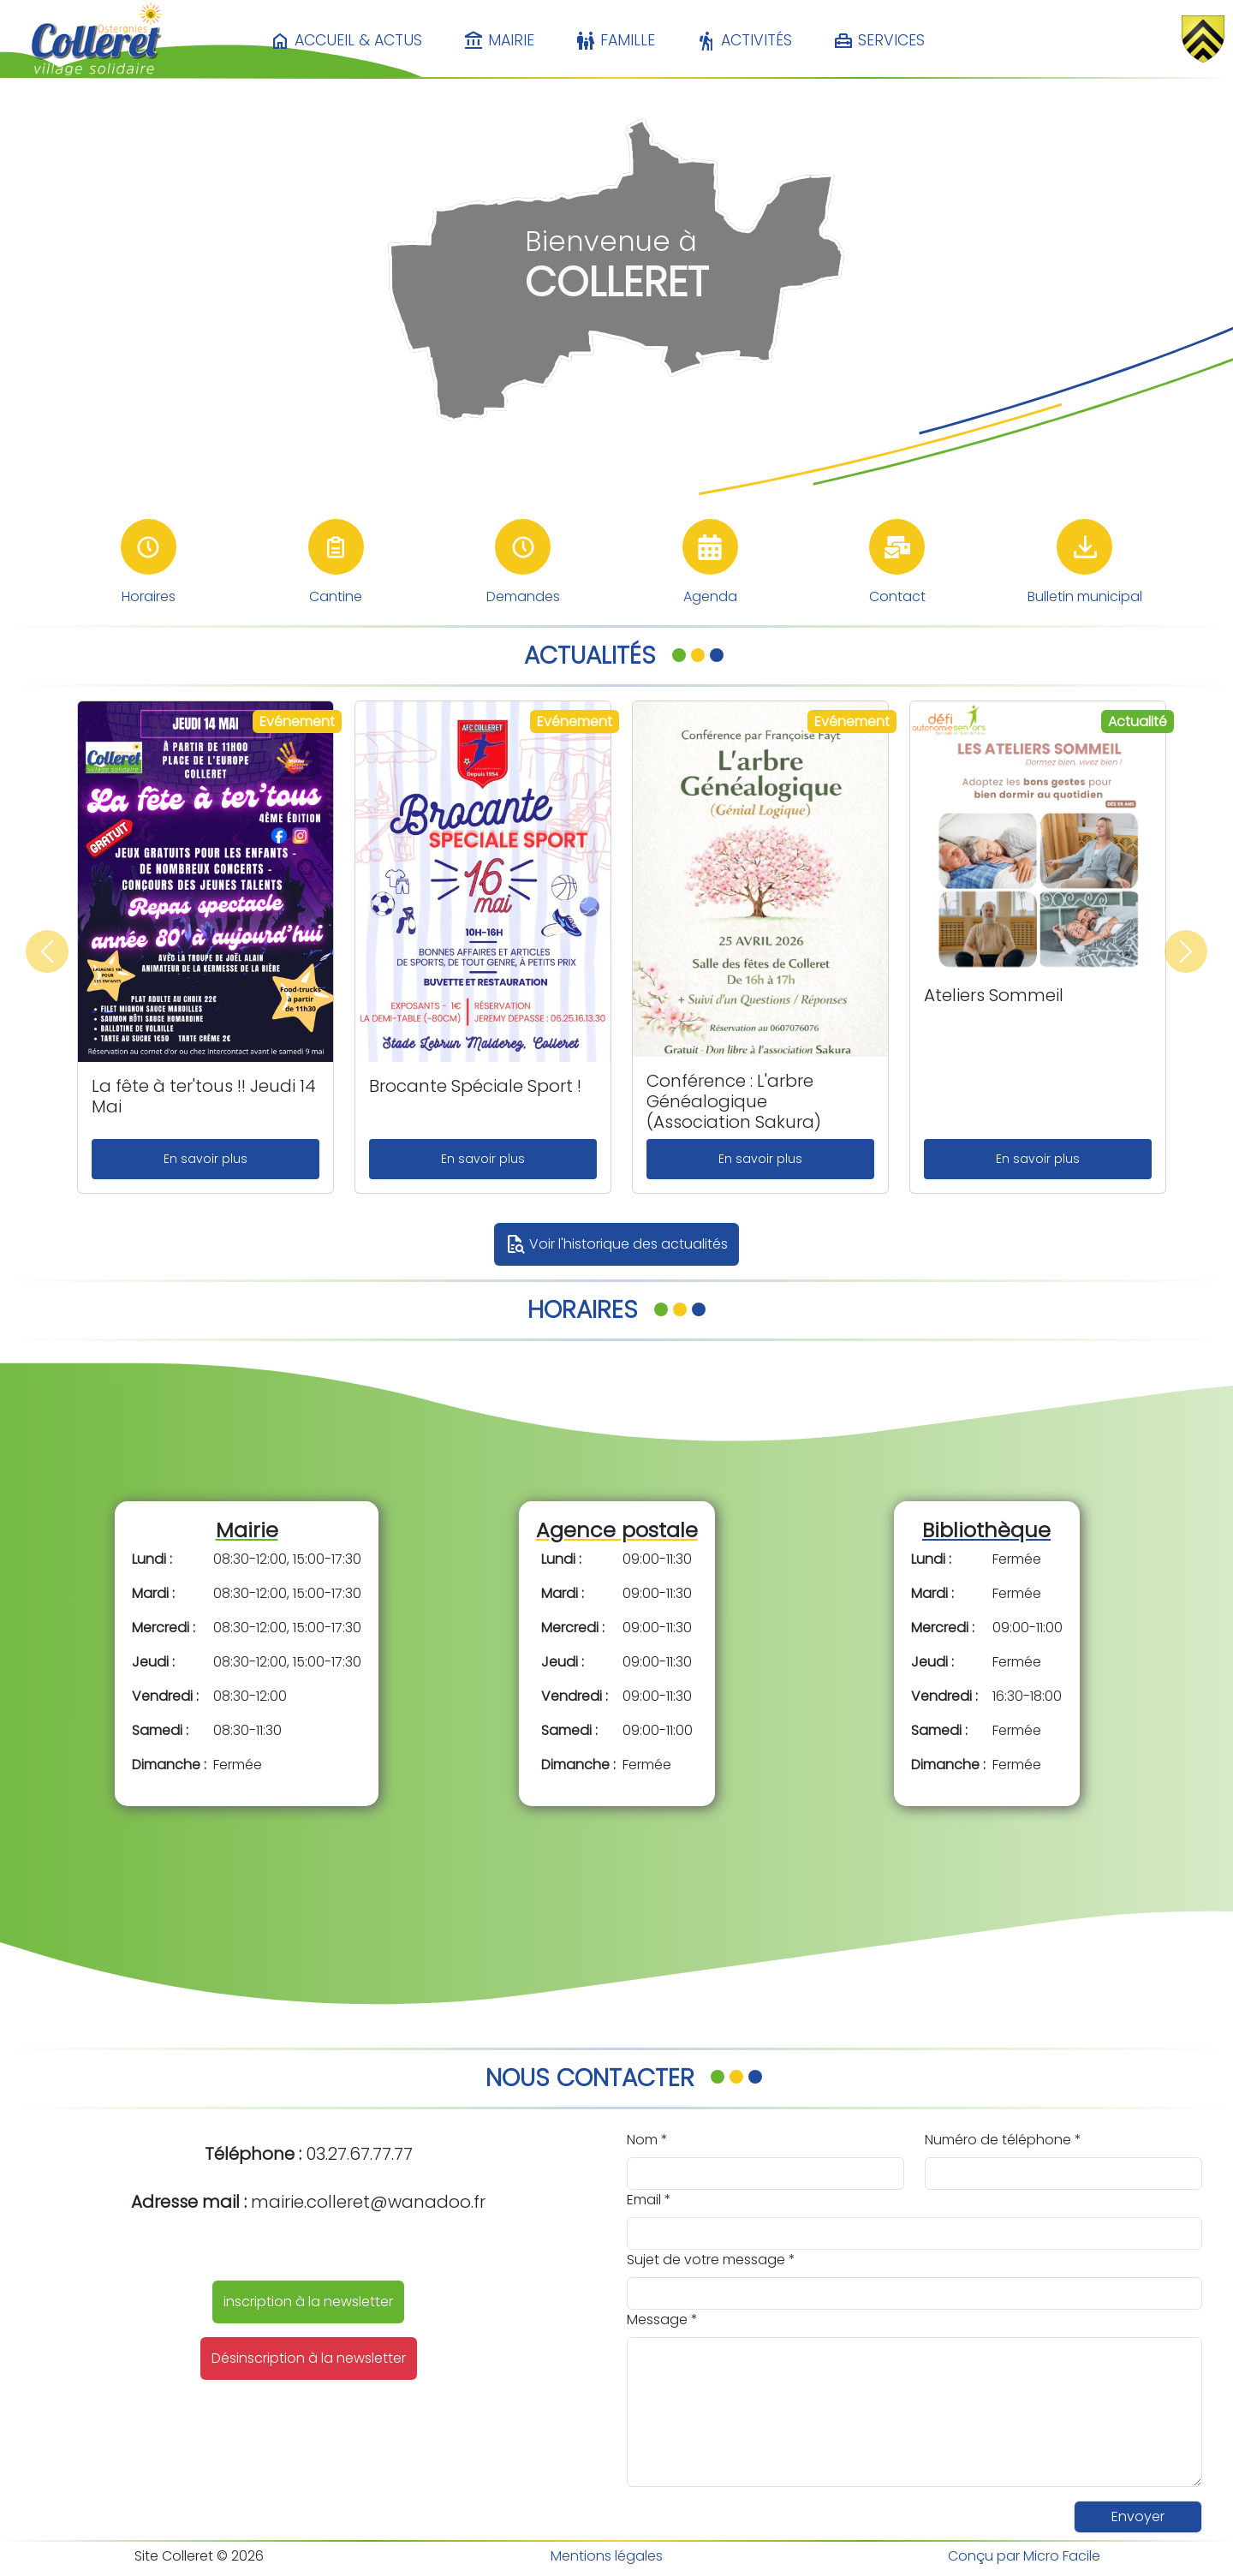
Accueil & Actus (346, 41)
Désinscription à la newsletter (308, 2358)
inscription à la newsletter (308, 2301)
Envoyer (1137, 2516)
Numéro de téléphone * (1003, 2140)
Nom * (647, 2140)
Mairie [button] (498, 41)
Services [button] (879, 41)
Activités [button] (744, 41)
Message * (662, 2319)
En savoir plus (205, 1158)
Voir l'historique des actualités (616, 1244)
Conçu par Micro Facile (1024, 2556)
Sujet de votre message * (711, 2259)
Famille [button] (615, 41)
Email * (649, 2199)
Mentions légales (607, 2556)
